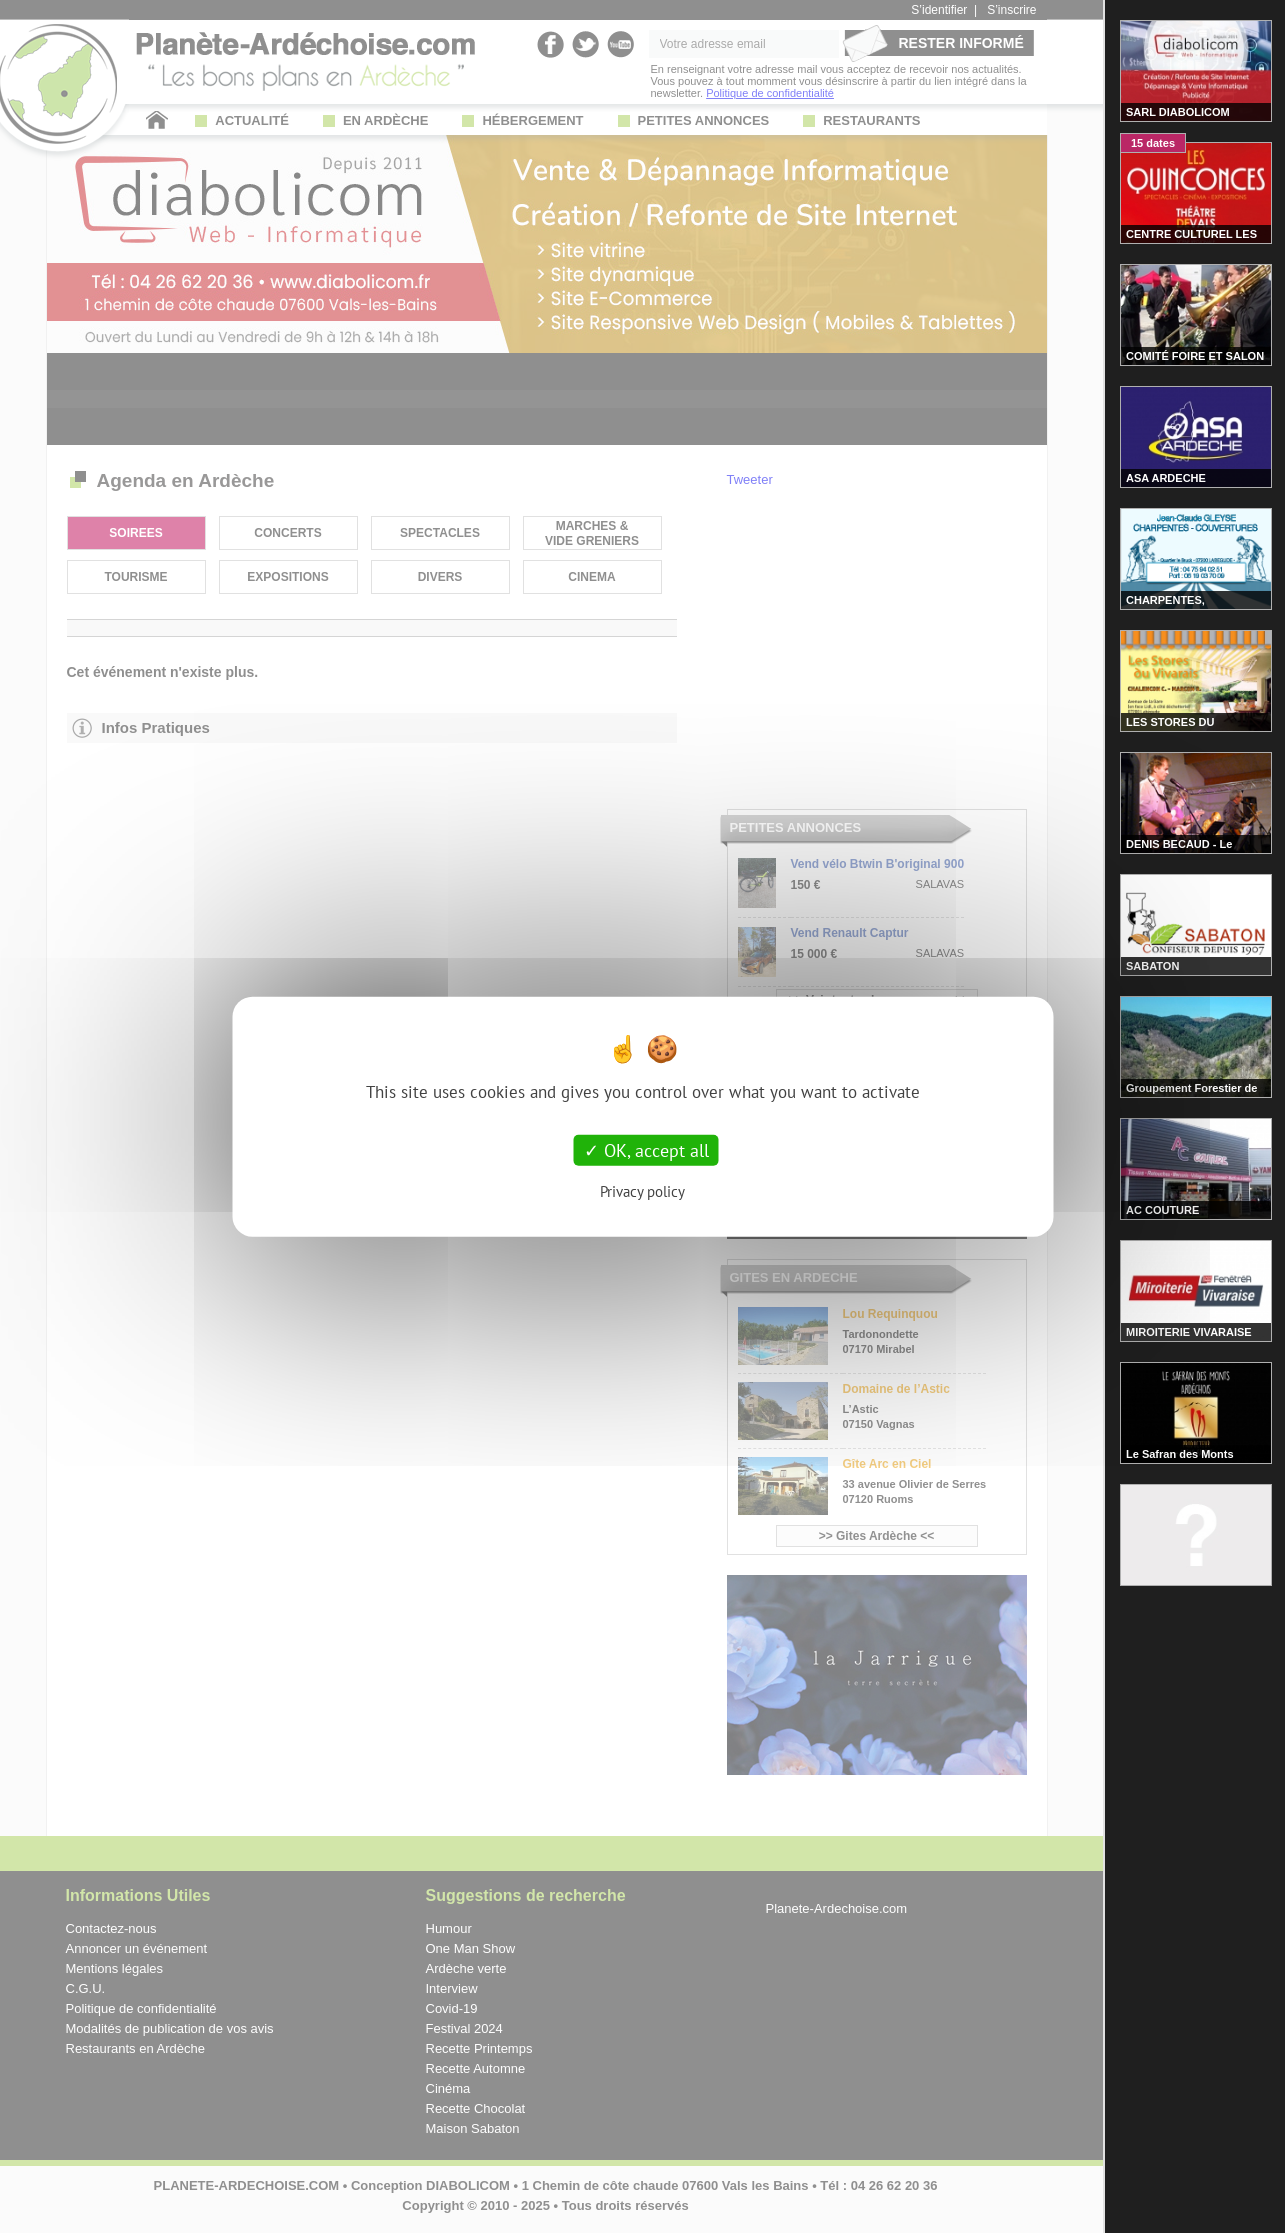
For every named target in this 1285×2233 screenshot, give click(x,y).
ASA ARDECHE (1166, 478)
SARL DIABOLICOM (1178, 112)
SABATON (1152, 966)
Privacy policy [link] (642, 1191)
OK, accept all (646, 1149)
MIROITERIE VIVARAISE (1189, 1332)
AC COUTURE (1162, 1210)
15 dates (1153, 143)
